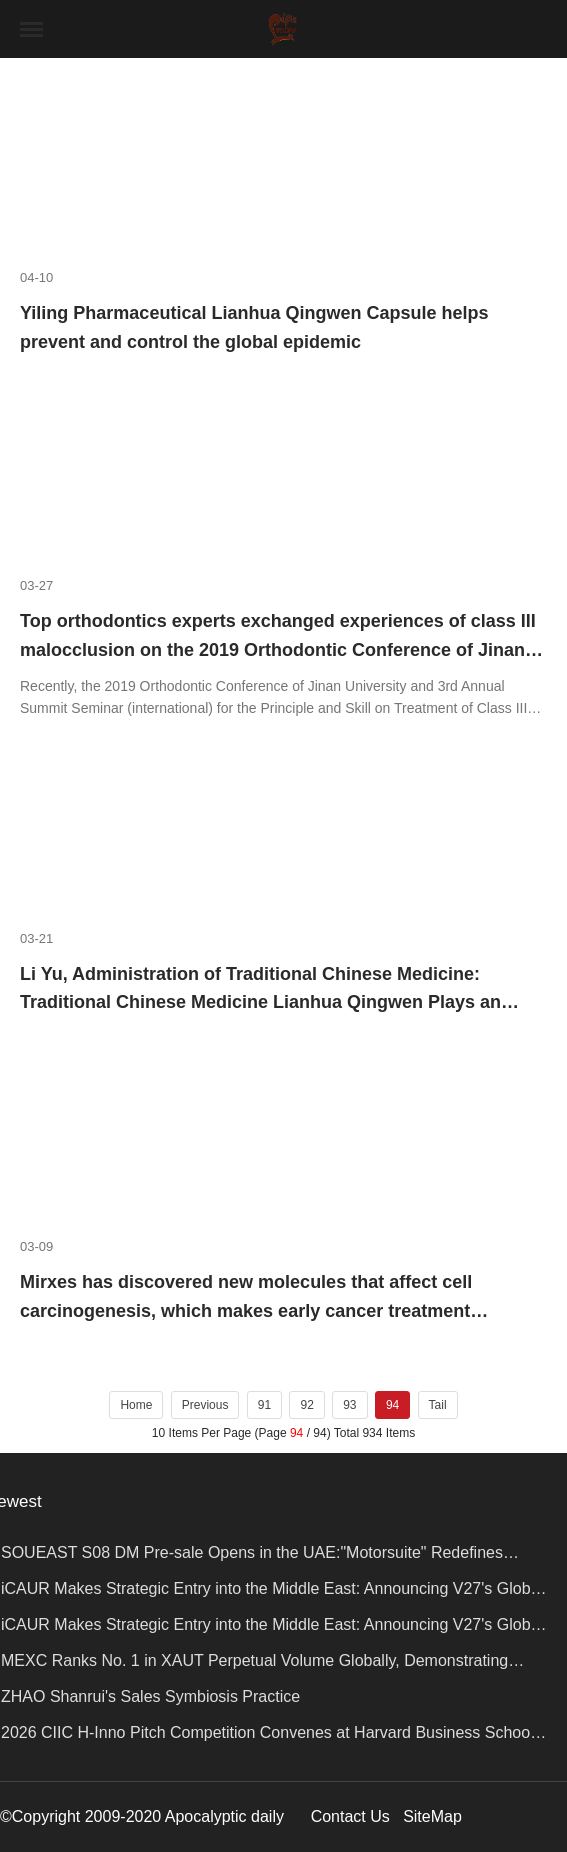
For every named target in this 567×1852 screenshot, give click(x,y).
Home (136, 1405)
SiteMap (432, 1816)
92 (306, 1405)
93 (349, 1405)
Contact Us (350, 1816)
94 (392, 1405)
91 (264, 1405)
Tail (438, 1405)
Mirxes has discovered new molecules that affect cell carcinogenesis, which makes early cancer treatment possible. (246, 1311)
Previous (205, 1405)
